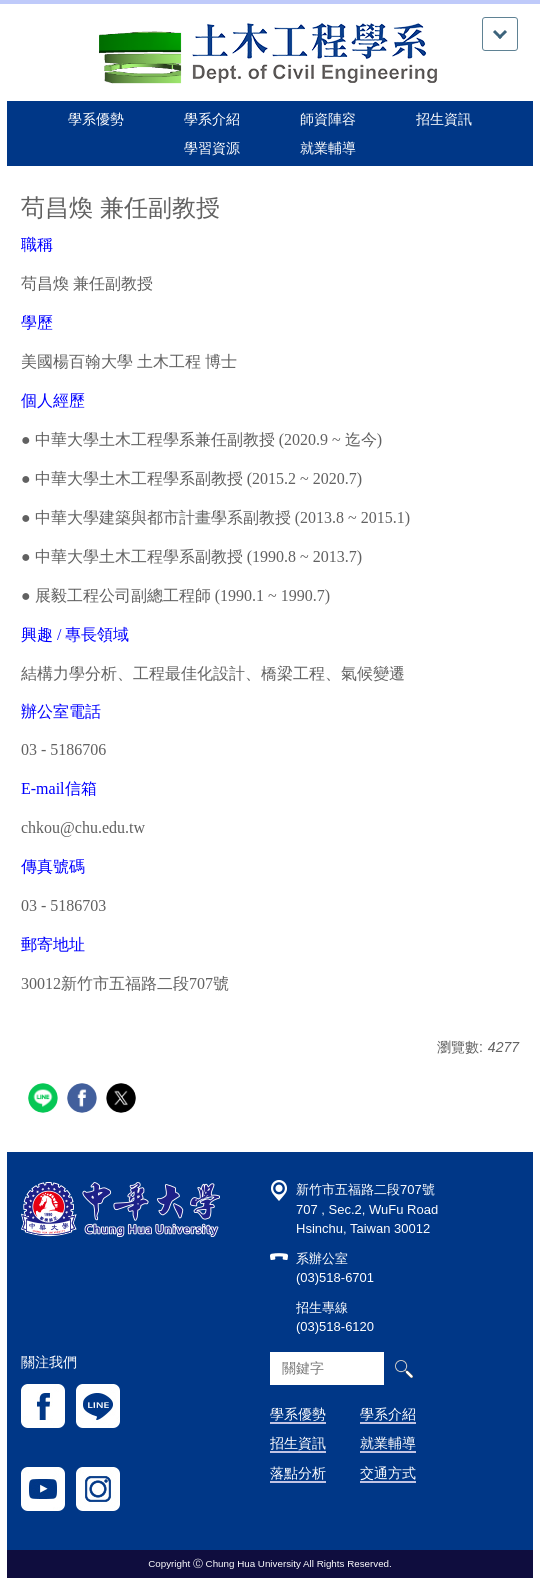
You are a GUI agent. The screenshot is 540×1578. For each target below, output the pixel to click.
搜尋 (403, 1368)
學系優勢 (96, 119)
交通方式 (388, 1473)
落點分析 (298, 1473)
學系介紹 (388, 1414)
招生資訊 (298, 1443)
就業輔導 (388, 1443)
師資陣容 (328, 119)
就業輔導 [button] (328, 148)
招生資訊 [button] (444, 119)
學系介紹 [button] (212, 119)
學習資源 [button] (212, 148)
